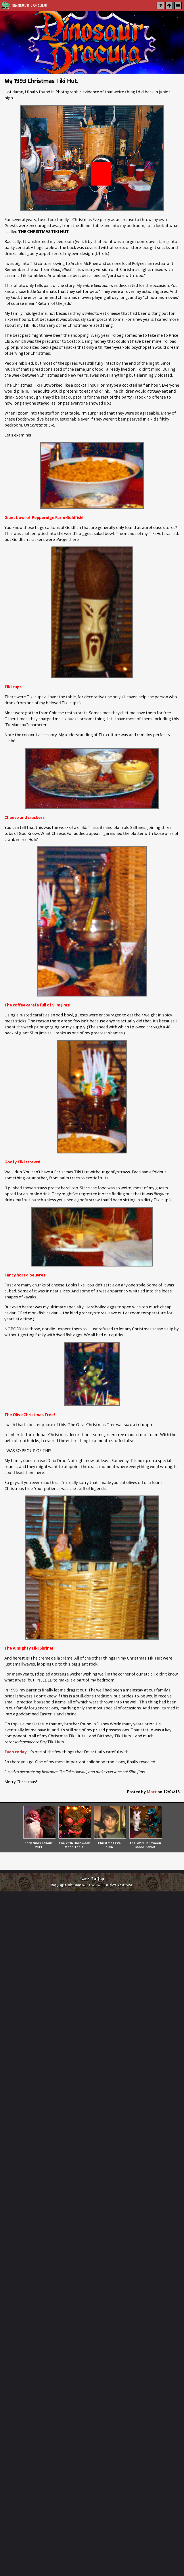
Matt (152, 1791)
